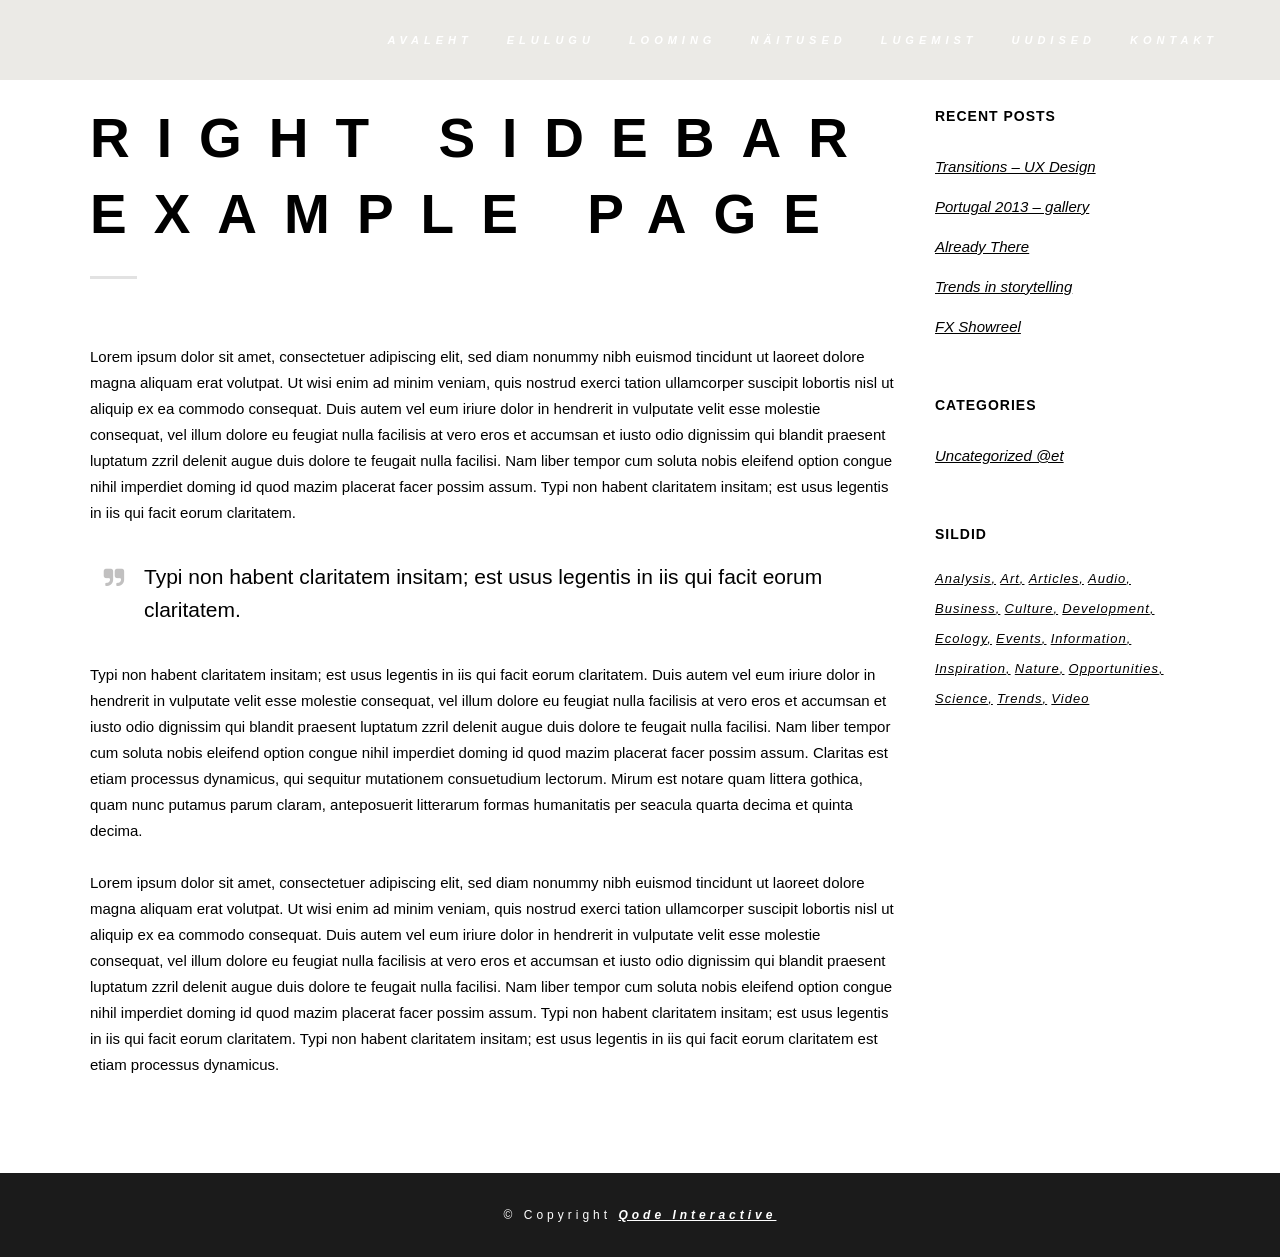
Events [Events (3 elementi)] (1019, 638)
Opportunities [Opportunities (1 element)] (1114, 668)
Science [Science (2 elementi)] (961, 698)
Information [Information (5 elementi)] (1089, 638)
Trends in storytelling (1003, 286)
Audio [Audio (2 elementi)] (1107, 578)
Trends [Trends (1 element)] (1020, 698)
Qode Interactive (697, 1215)
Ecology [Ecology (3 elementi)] (961, 638)
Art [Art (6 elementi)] (1010, 578)
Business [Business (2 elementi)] (965, 608)
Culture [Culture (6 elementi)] (1029, 608)
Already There (982, 246)
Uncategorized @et (999, 455)
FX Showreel (978, 326)
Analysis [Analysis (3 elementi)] (963, 578)
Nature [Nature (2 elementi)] (1037, 668)
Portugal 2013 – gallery (1012, 206)
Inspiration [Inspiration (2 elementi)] (970, 668)
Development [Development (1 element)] (1106, 608)
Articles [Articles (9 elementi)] (1054, 578)
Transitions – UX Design (1015, 166)
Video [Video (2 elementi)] (1070, 698)
